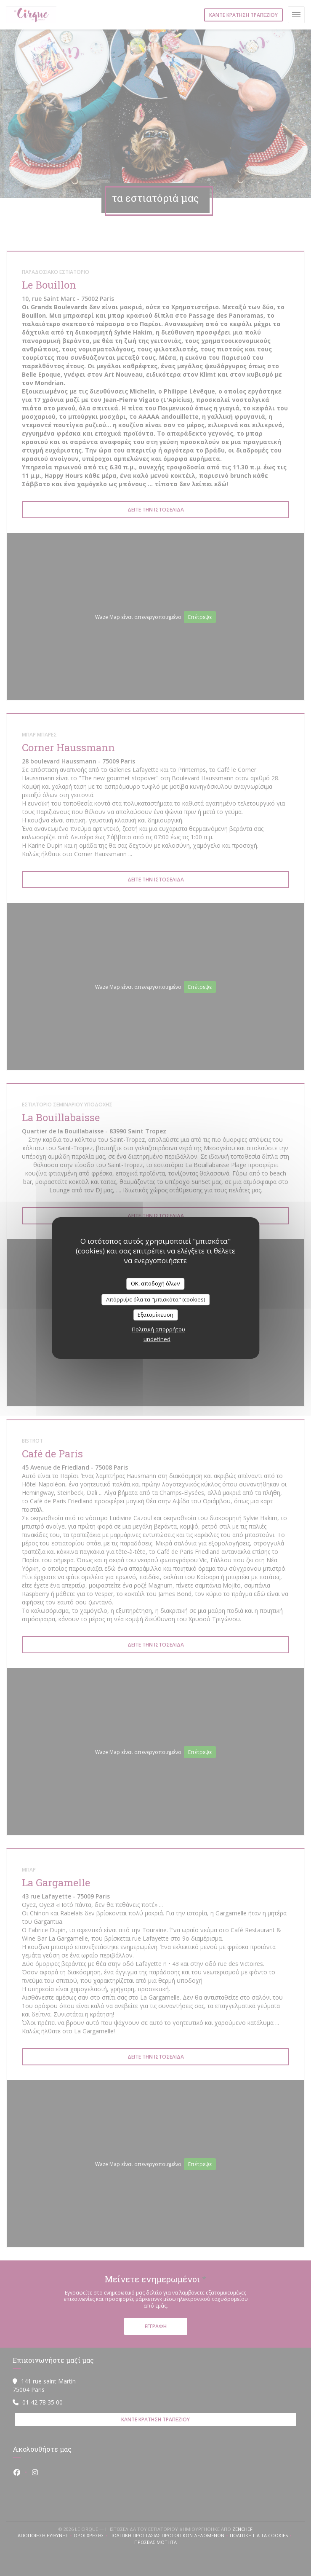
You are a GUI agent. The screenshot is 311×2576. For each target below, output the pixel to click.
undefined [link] (157, 1339)
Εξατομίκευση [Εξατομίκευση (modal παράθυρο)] (155, 1314)
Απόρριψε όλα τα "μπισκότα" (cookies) (155, 1299)
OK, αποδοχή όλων (155, 1283)
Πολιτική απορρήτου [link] (158, 1329)
